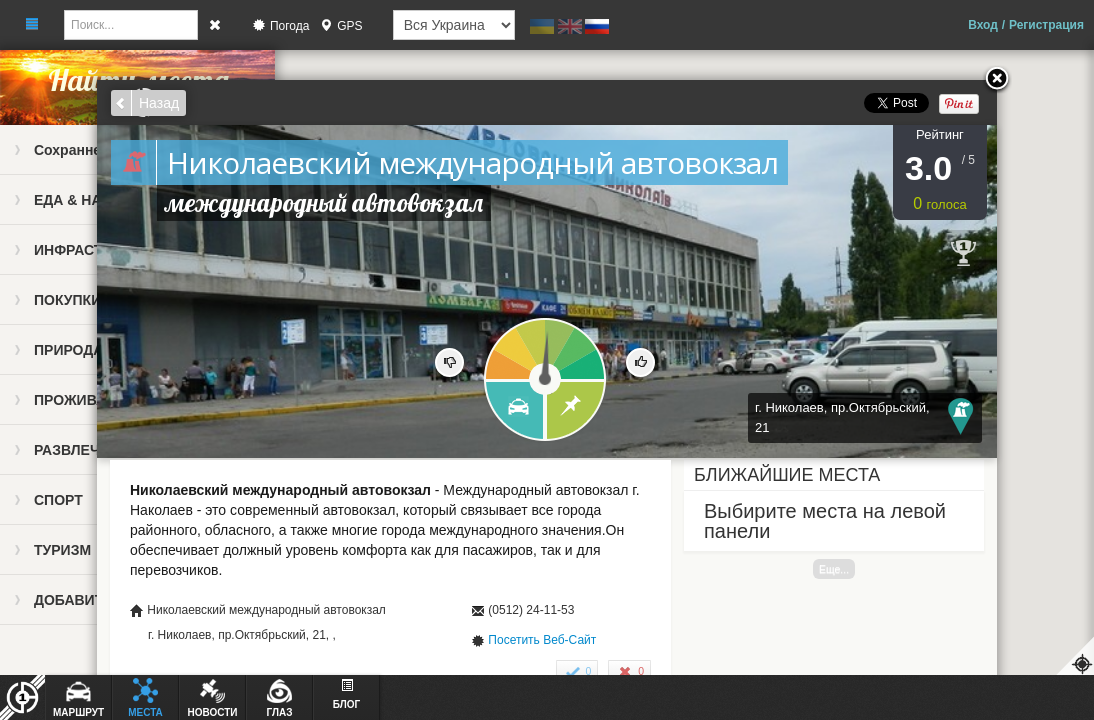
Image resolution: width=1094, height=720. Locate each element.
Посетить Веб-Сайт (542, 640)
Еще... (834, 569)
